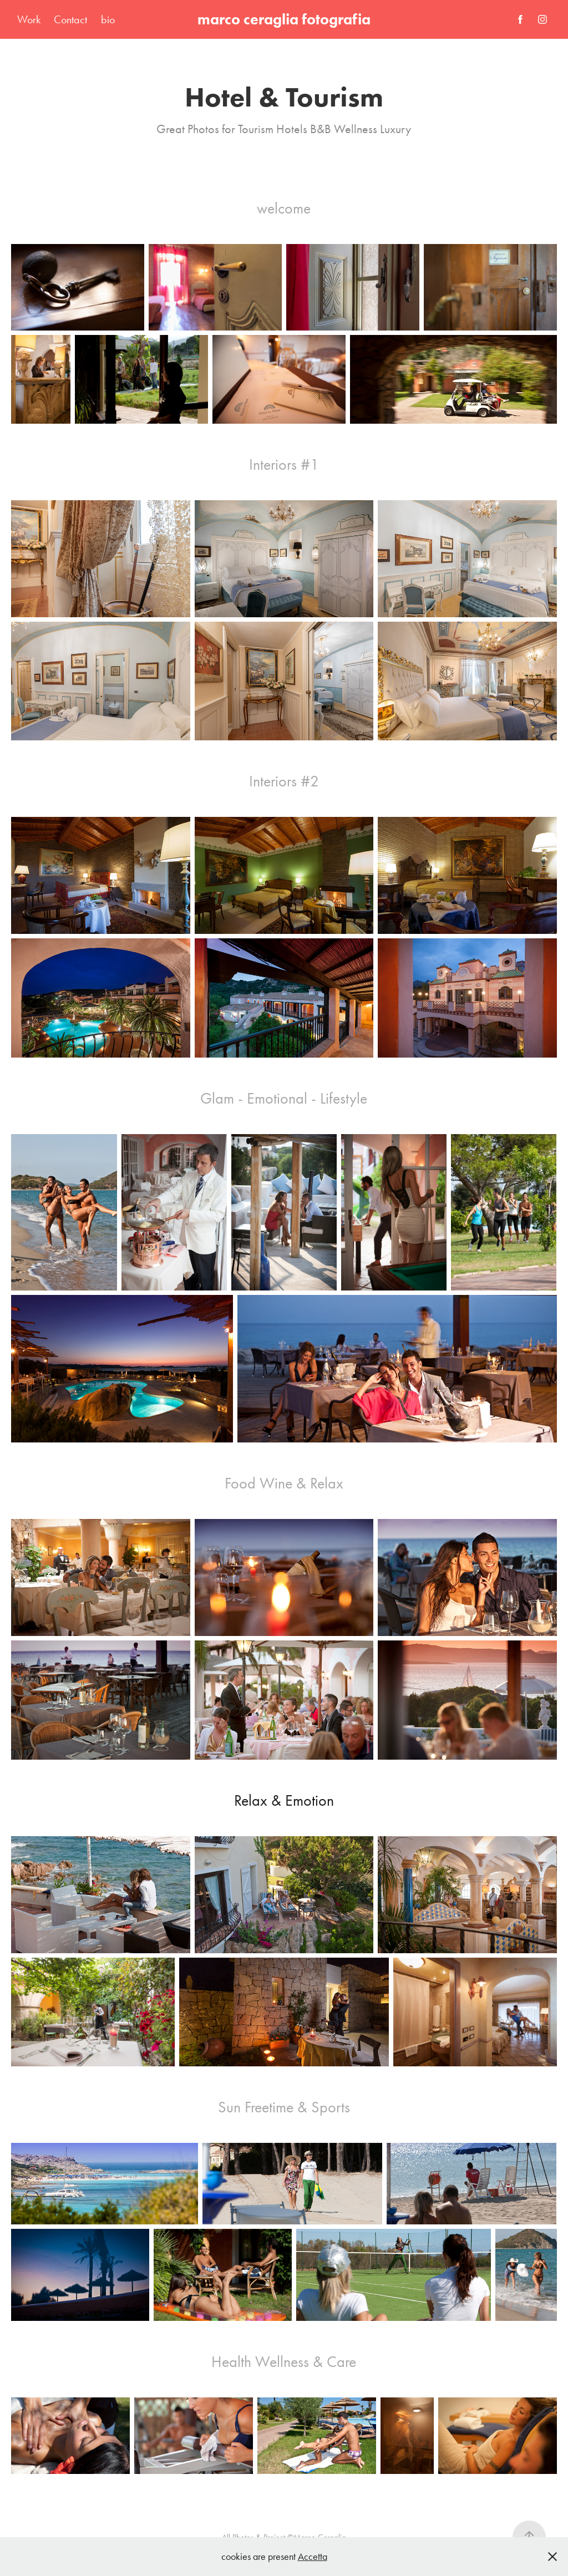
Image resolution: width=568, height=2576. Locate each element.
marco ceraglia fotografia (284, 19)
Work (28, 19)
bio (108, 19)
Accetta (312, 2556)
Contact (70, 19)
